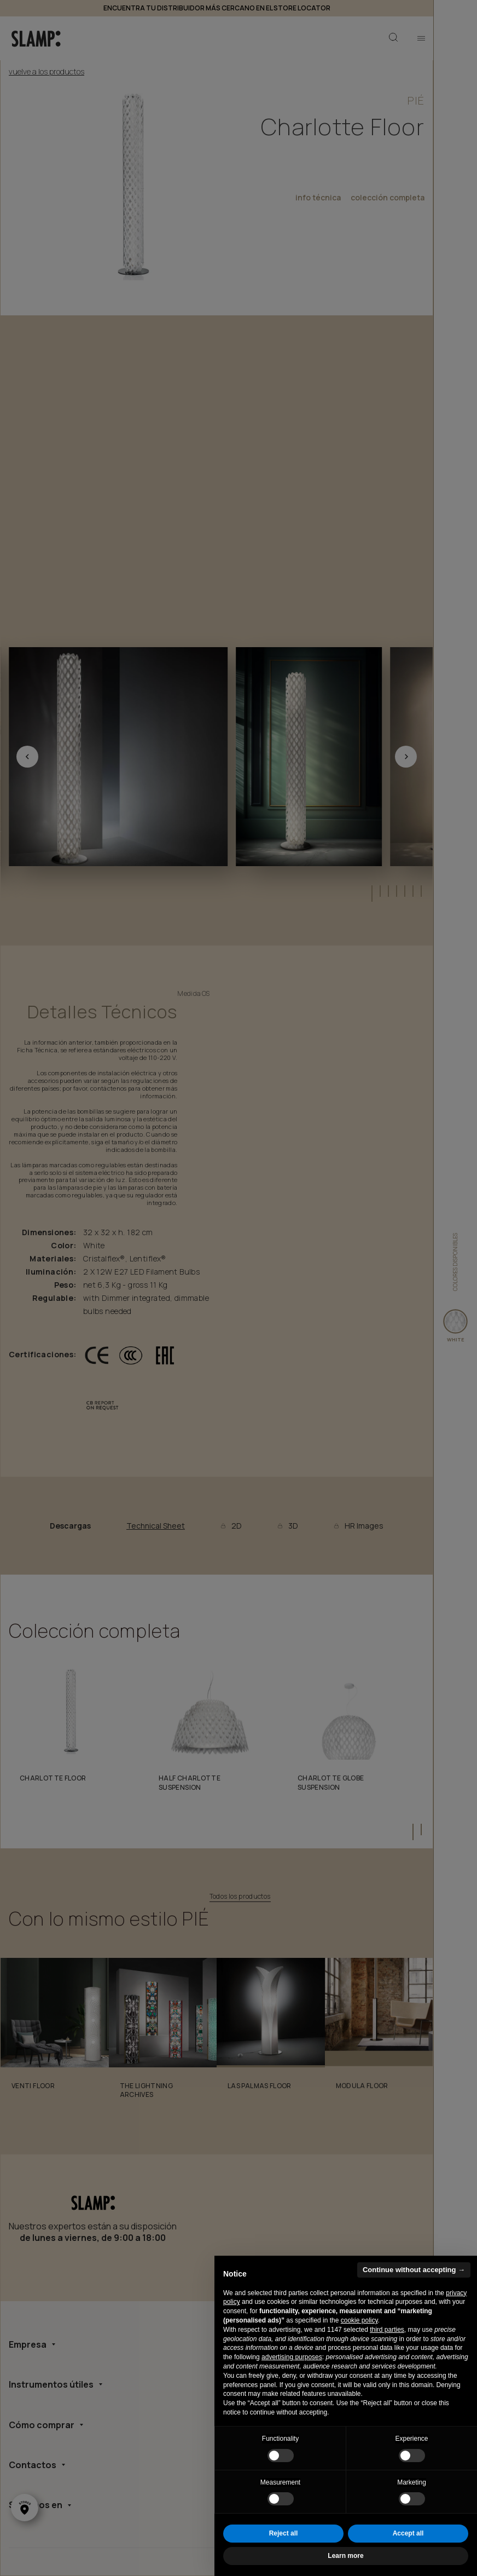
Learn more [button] (345, 2556)
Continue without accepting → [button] (414, 2270)
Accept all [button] (408, 2533)
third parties (387, 2329)
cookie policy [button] (359, 2320)
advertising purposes (291, 2357)
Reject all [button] (283, 2533)
